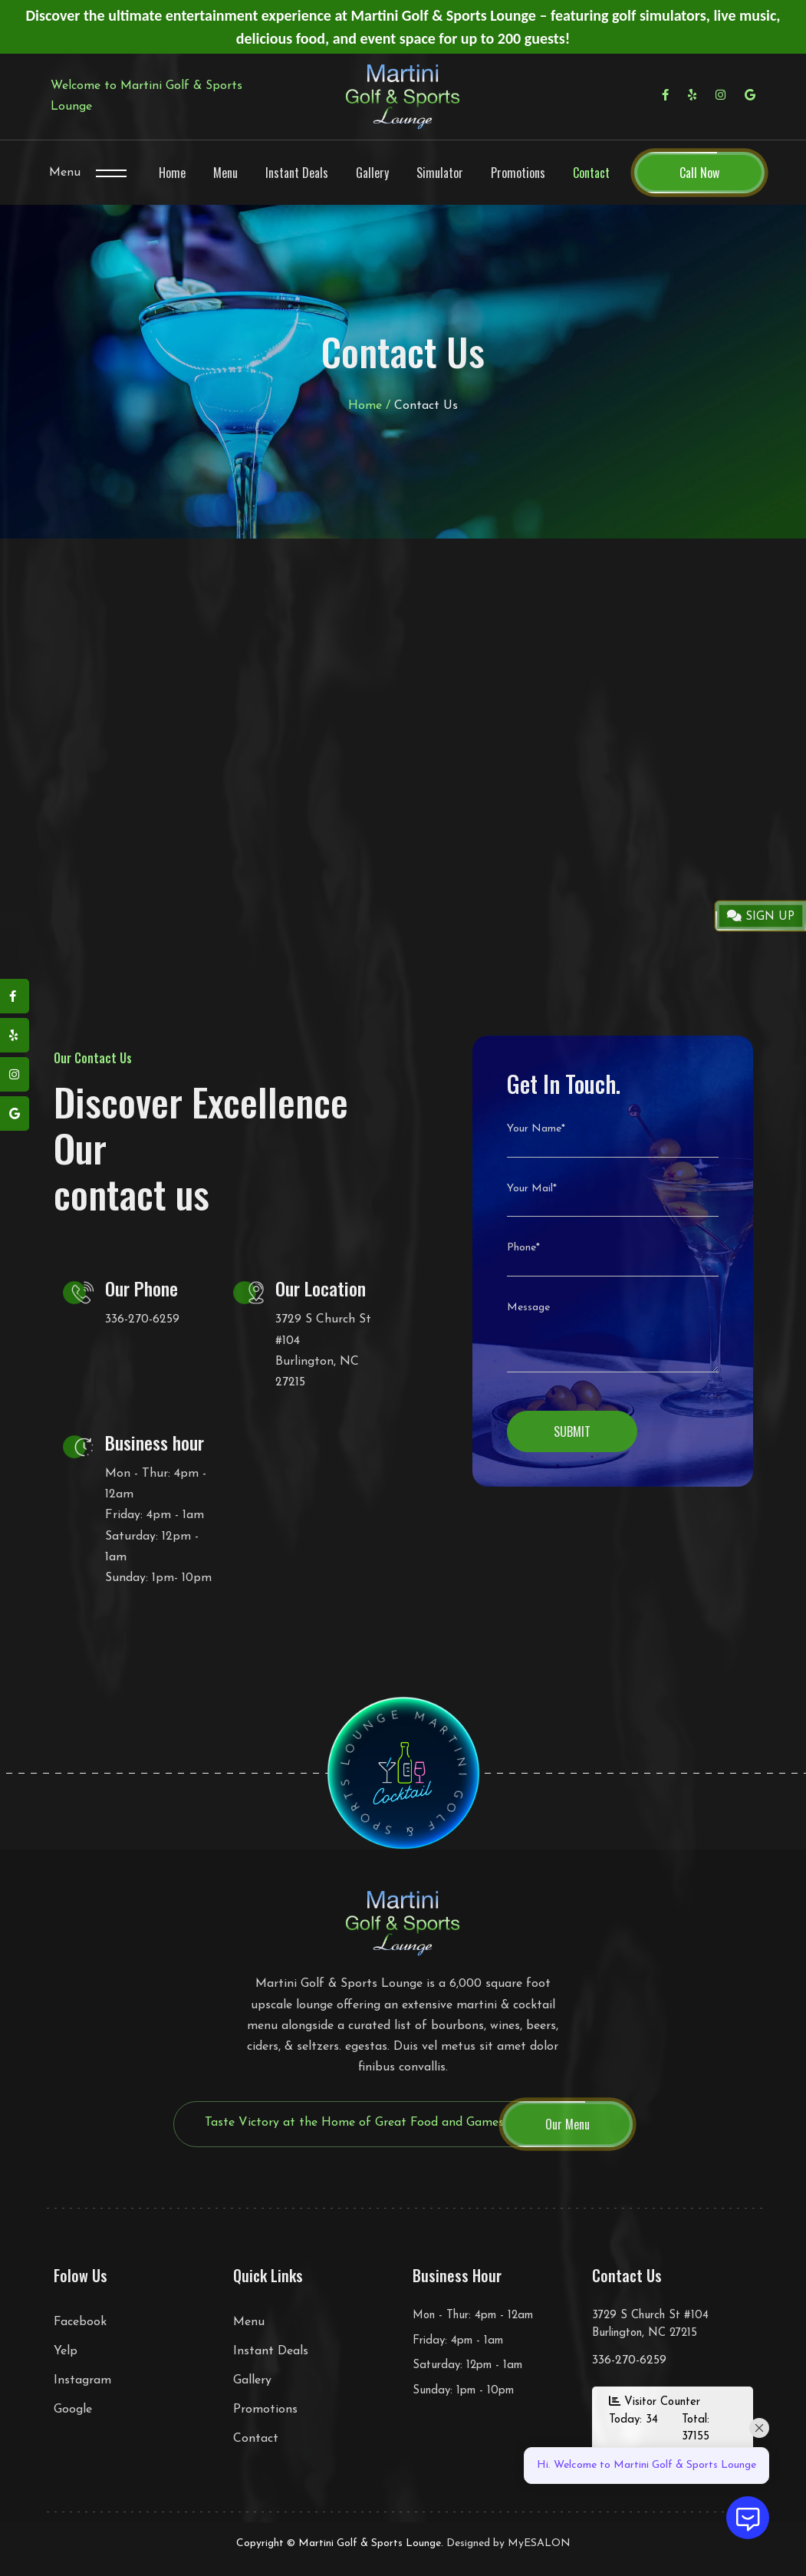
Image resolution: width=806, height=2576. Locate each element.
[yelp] (14, 1035)
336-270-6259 (142, 1319)
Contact (591, 172)
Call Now (699, 172)
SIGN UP (761, 916)
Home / (369, 406)
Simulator (439, 172)
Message (528, 1307)
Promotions (518, 172)
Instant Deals (296, 172)
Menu (65, 172)
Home (172, 172)
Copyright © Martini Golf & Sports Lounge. (339, 2543)
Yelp (65, 2351)
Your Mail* (532, 1188)
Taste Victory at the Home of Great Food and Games (354, 2122)
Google (73, 2409)
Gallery (372, 172)
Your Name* (536, 1129)
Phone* (523, 1247)
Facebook (80, 2322)
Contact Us (426, 406)
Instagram (82, 2380)
